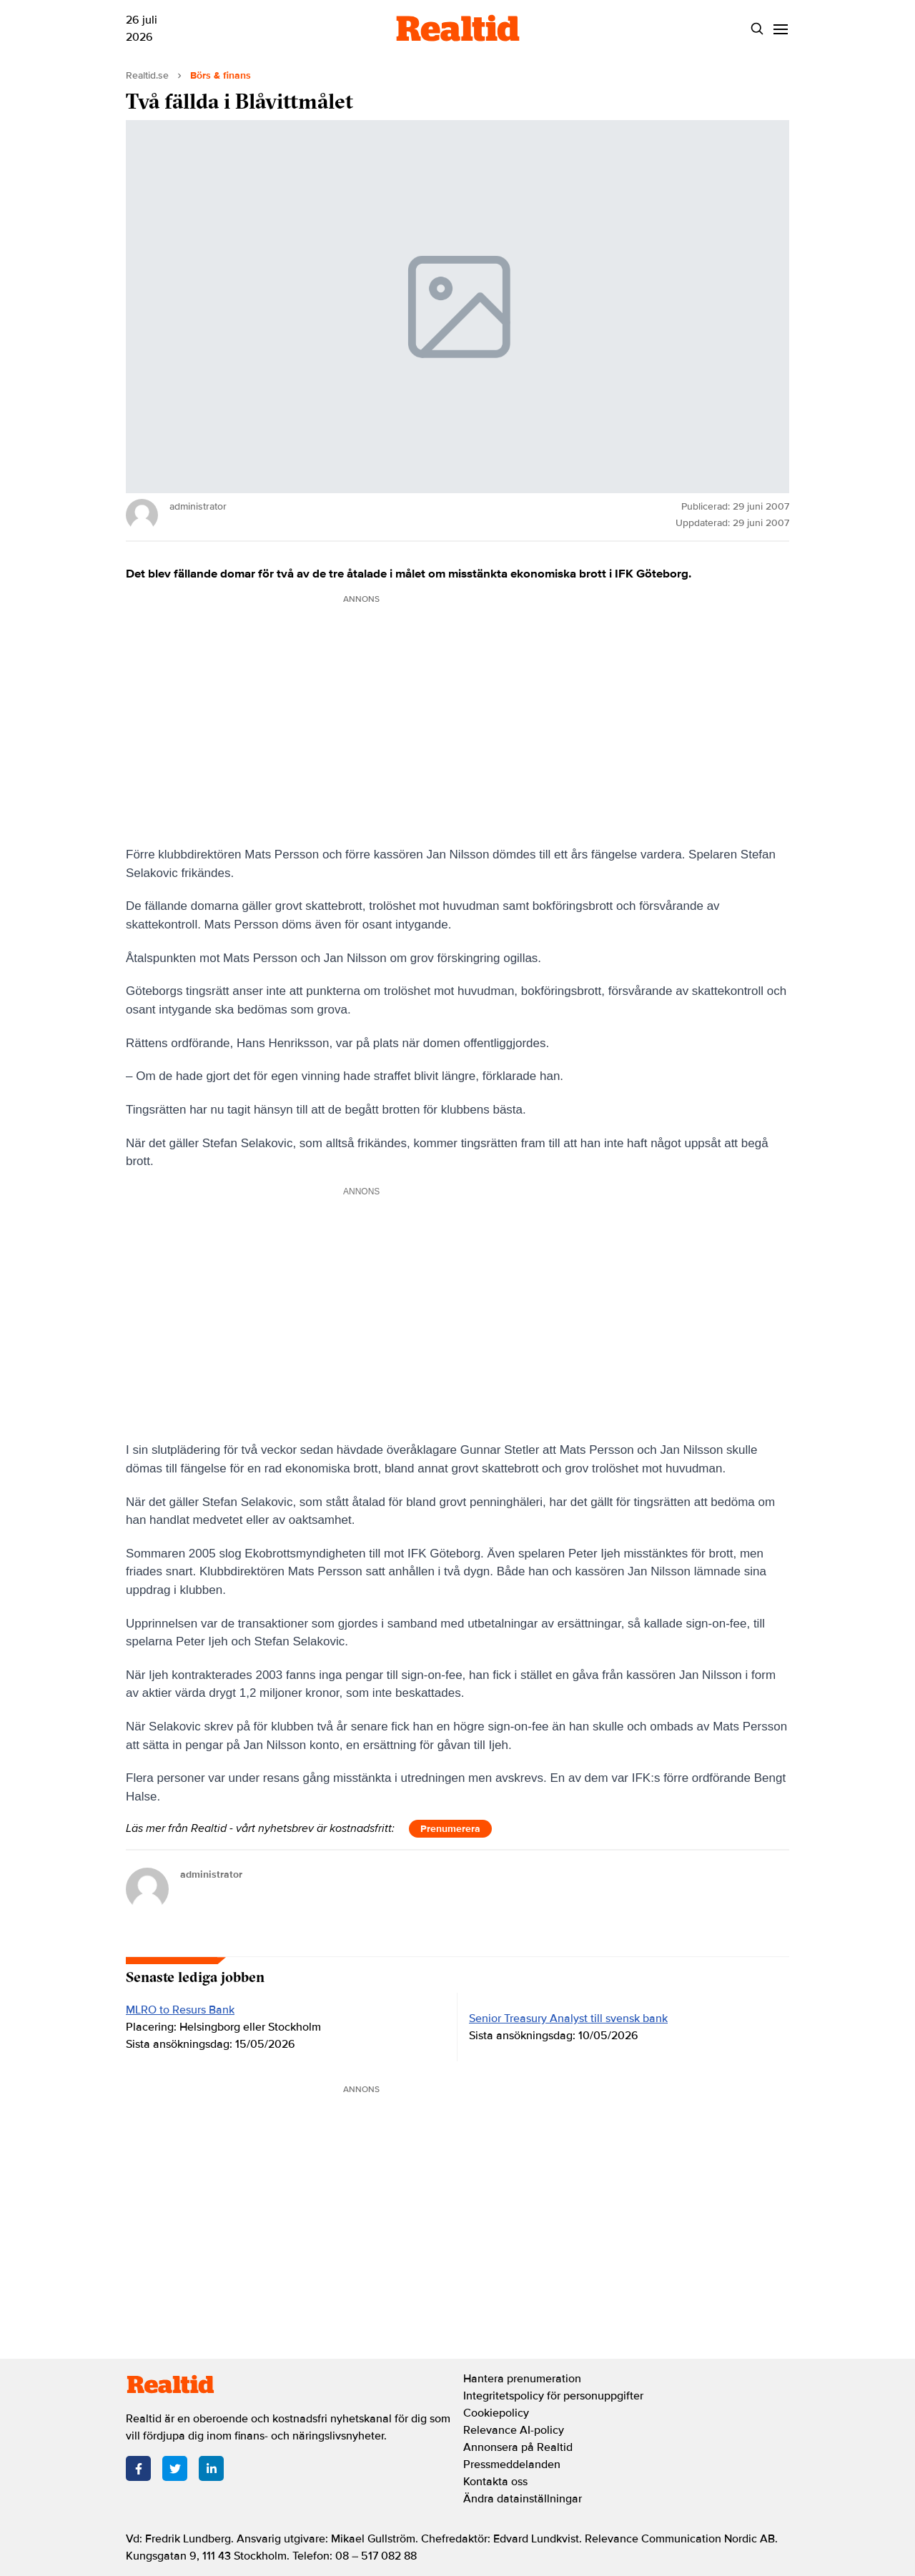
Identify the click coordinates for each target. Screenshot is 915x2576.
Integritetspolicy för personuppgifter (553, 2396)
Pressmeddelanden (511, 2464)
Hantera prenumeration (522, 2379)
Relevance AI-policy (513, 2430)
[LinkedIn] (211, 2468)
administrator (211, 1874)
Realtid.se (147, 75)
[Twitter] (174, 2468)
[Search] (757, 29)
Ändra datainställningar (522, 2499)
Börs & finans (220, 75)
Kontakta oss (495, 2482)
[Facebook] (138, 2468)
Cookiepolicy (496, 2413)
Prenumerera (450, 1829)
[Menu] (780, 29)
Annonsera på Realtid (518, 2447)
